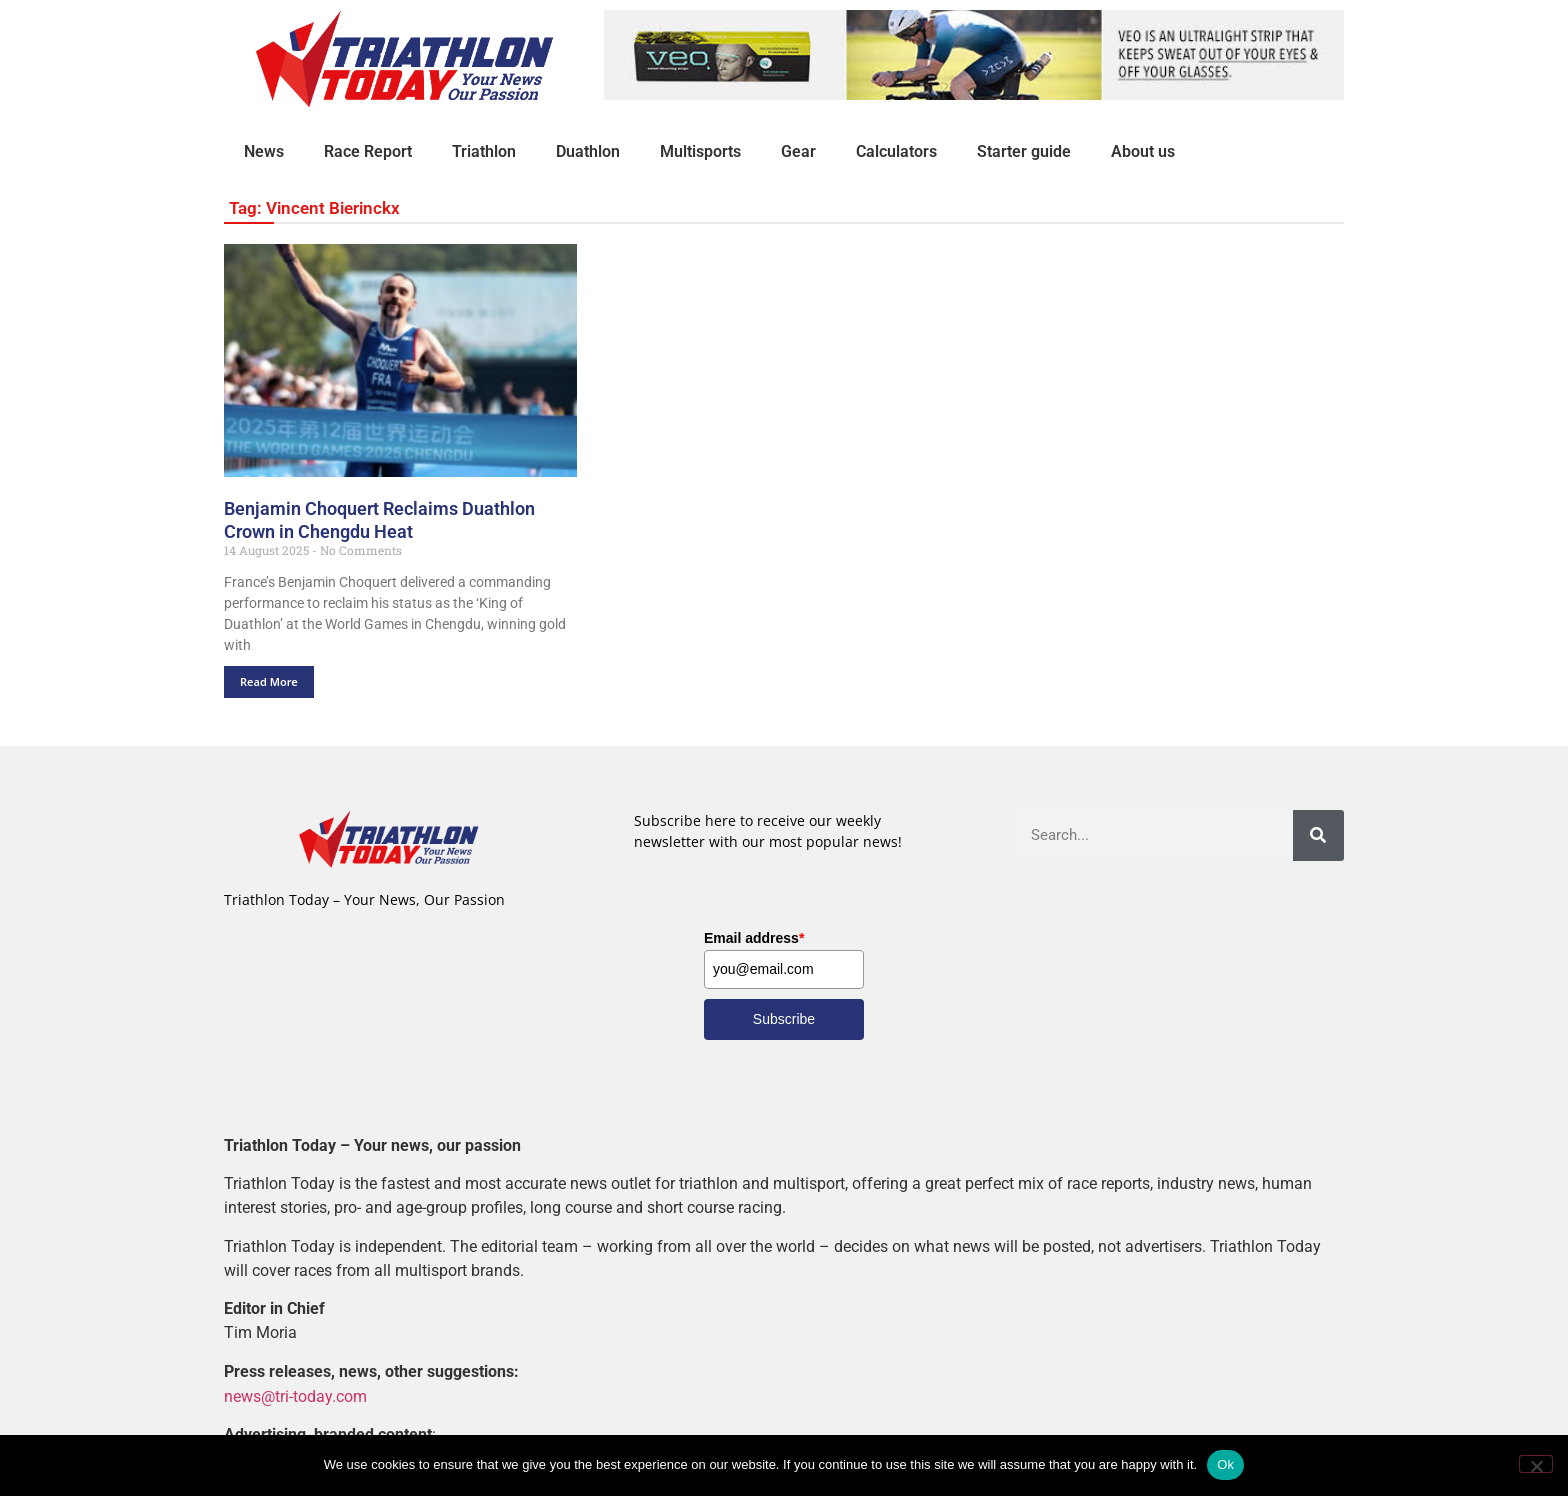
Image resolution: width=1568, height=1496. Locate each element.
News (264, 151)
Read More (269, 681)
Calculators (896, 151)
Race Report (368, 151)
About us (1143, 151)
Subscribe (784, 1019)
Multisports (700, 151)
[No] (1536, 1464)
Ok (1225, 1464)
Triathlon (484, 151)
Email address (754, 938)
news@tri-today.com (295, 1395)
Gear (798, 151)
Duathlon (588, 151)
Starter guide (1024, 151)
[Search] (1318, 835)
